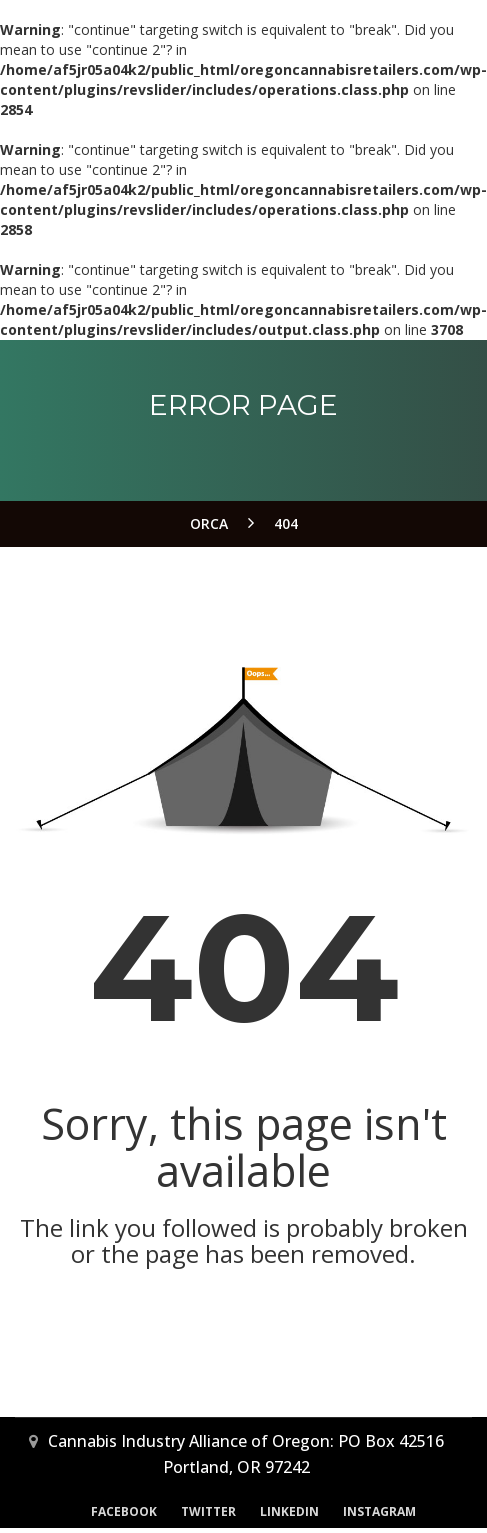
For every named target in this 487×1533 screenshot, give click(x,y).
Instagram (379, 1511)
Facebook (124, 1511)
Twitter (208, 1511)
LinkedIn (289, 1511)
